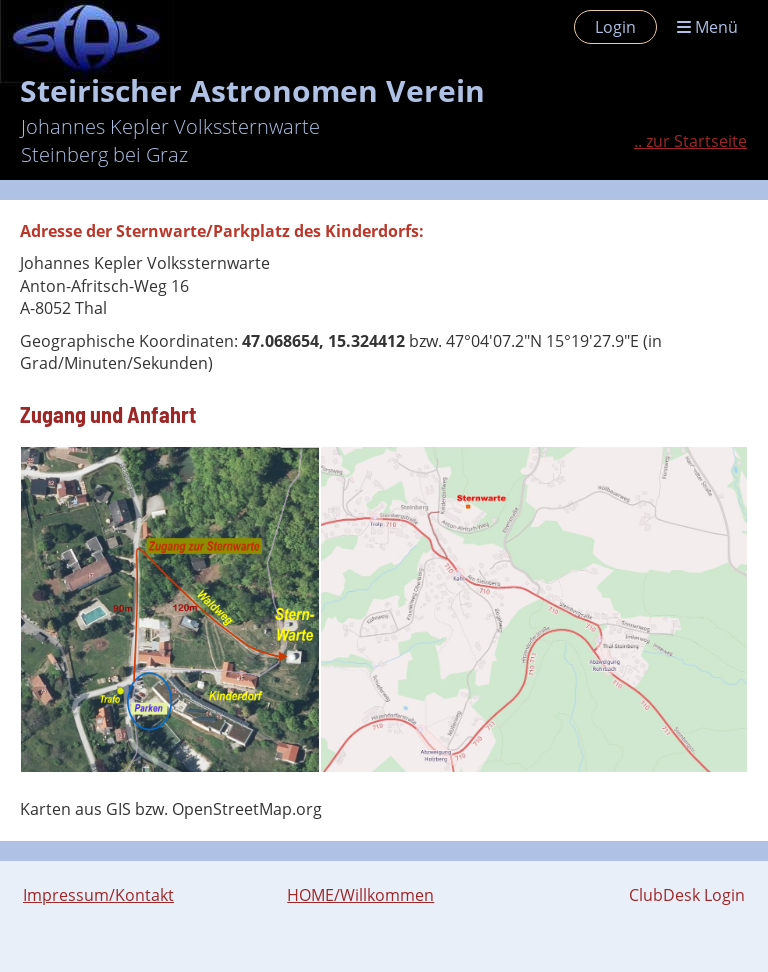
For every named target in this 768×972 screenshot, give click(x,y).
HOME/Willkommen (360, 895)
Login (615, 27)
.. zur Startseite (690, 141)
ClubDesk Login (687, 895)
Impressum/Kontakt (98, 895)
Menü (707, 27)
